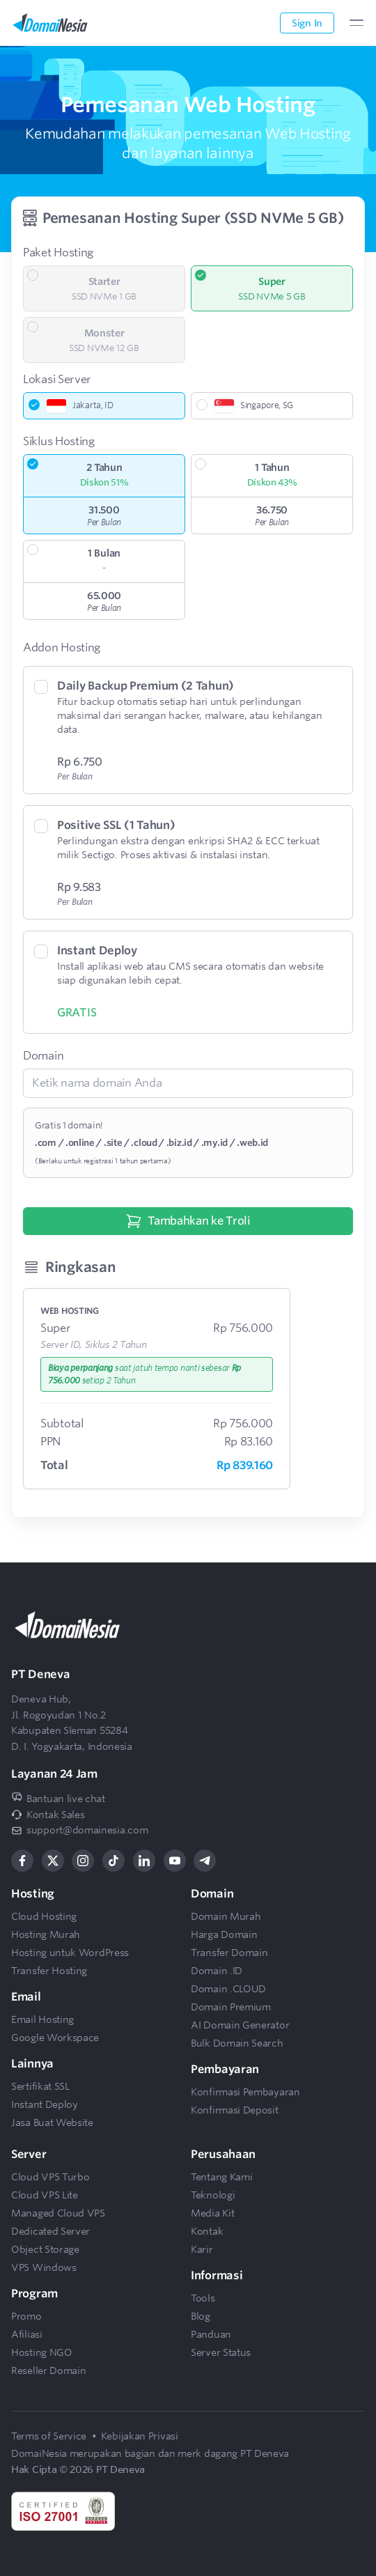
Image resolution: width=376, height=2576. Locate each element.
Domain (43, 1055)
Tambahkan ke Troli (188, 1221)
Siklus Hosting (59, 441)
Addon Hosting (61, 647)
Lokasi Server (57, 379)
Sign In (307, 23)
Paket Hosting (58, 252)
